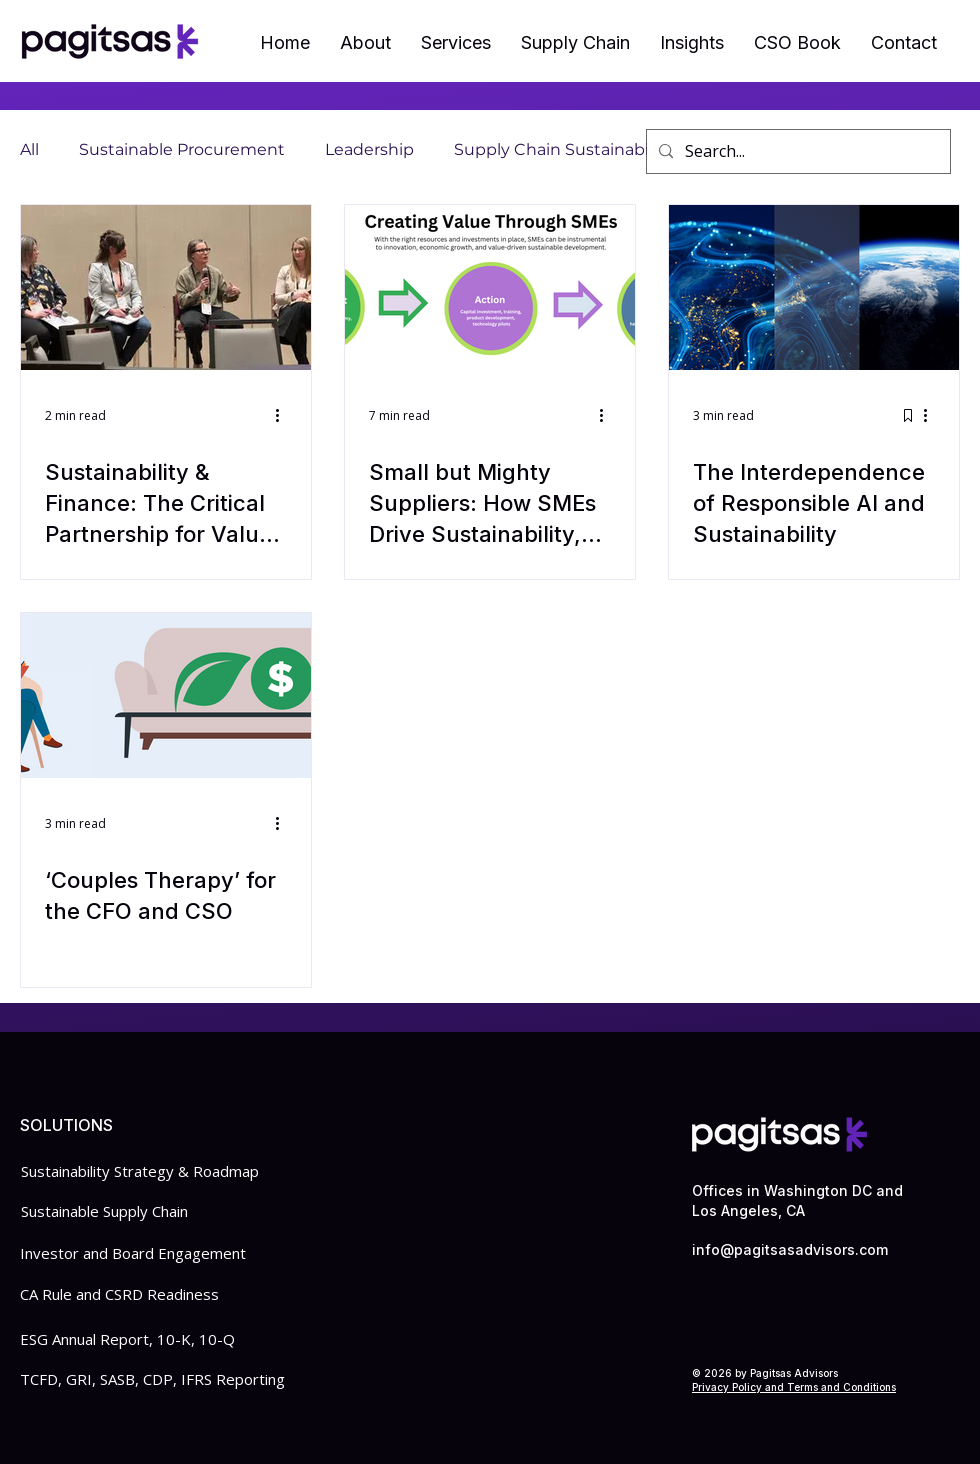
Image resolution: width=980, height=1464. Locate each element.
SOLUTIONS (66, 1125)
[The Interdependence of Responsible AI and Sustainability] (814, 287)
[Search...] (796, 151)
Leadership (369, 149)
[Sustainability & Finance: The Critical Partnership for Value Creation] (166, 287)
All (29, 149)
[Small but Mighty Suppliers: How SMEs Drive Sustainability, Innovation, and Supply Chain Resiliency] (490, 287)
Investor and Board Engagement (133, 1253)
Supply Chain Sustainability (563, 149)
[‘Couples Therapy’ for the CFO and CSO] (166, 695)
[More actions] (284, 415)
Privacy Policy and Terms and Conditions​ (794, 1387)
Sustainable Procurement (182, 149)
